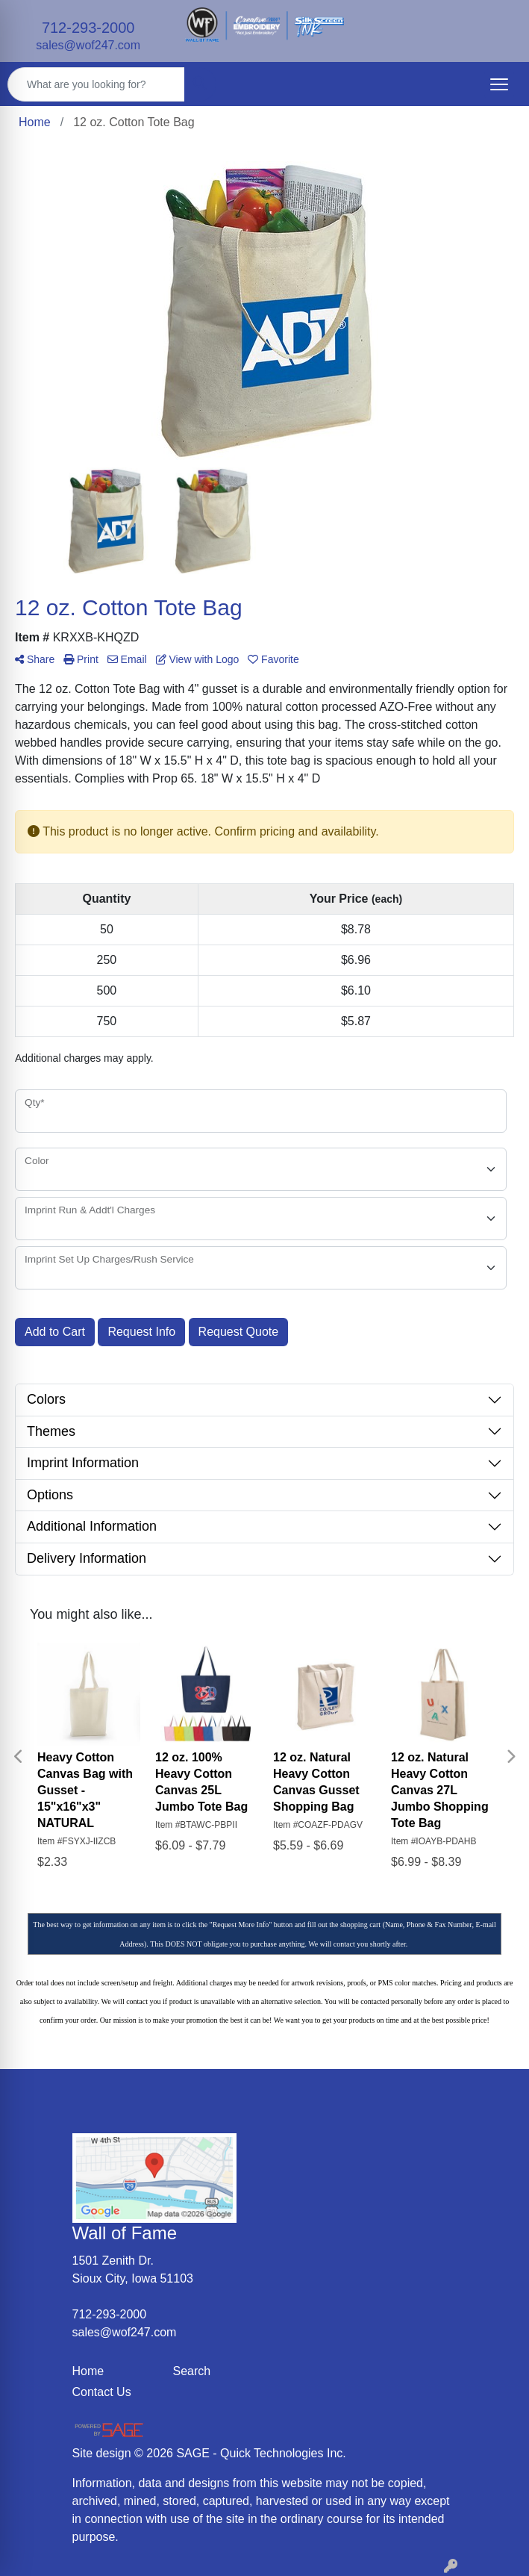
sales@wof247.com (88, 45)
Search (192, 2371)
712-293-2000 (88, 27)
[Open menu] (499, 84)
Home (88, 2371)
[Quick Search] (96, 84)
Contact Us (101, 2392)
